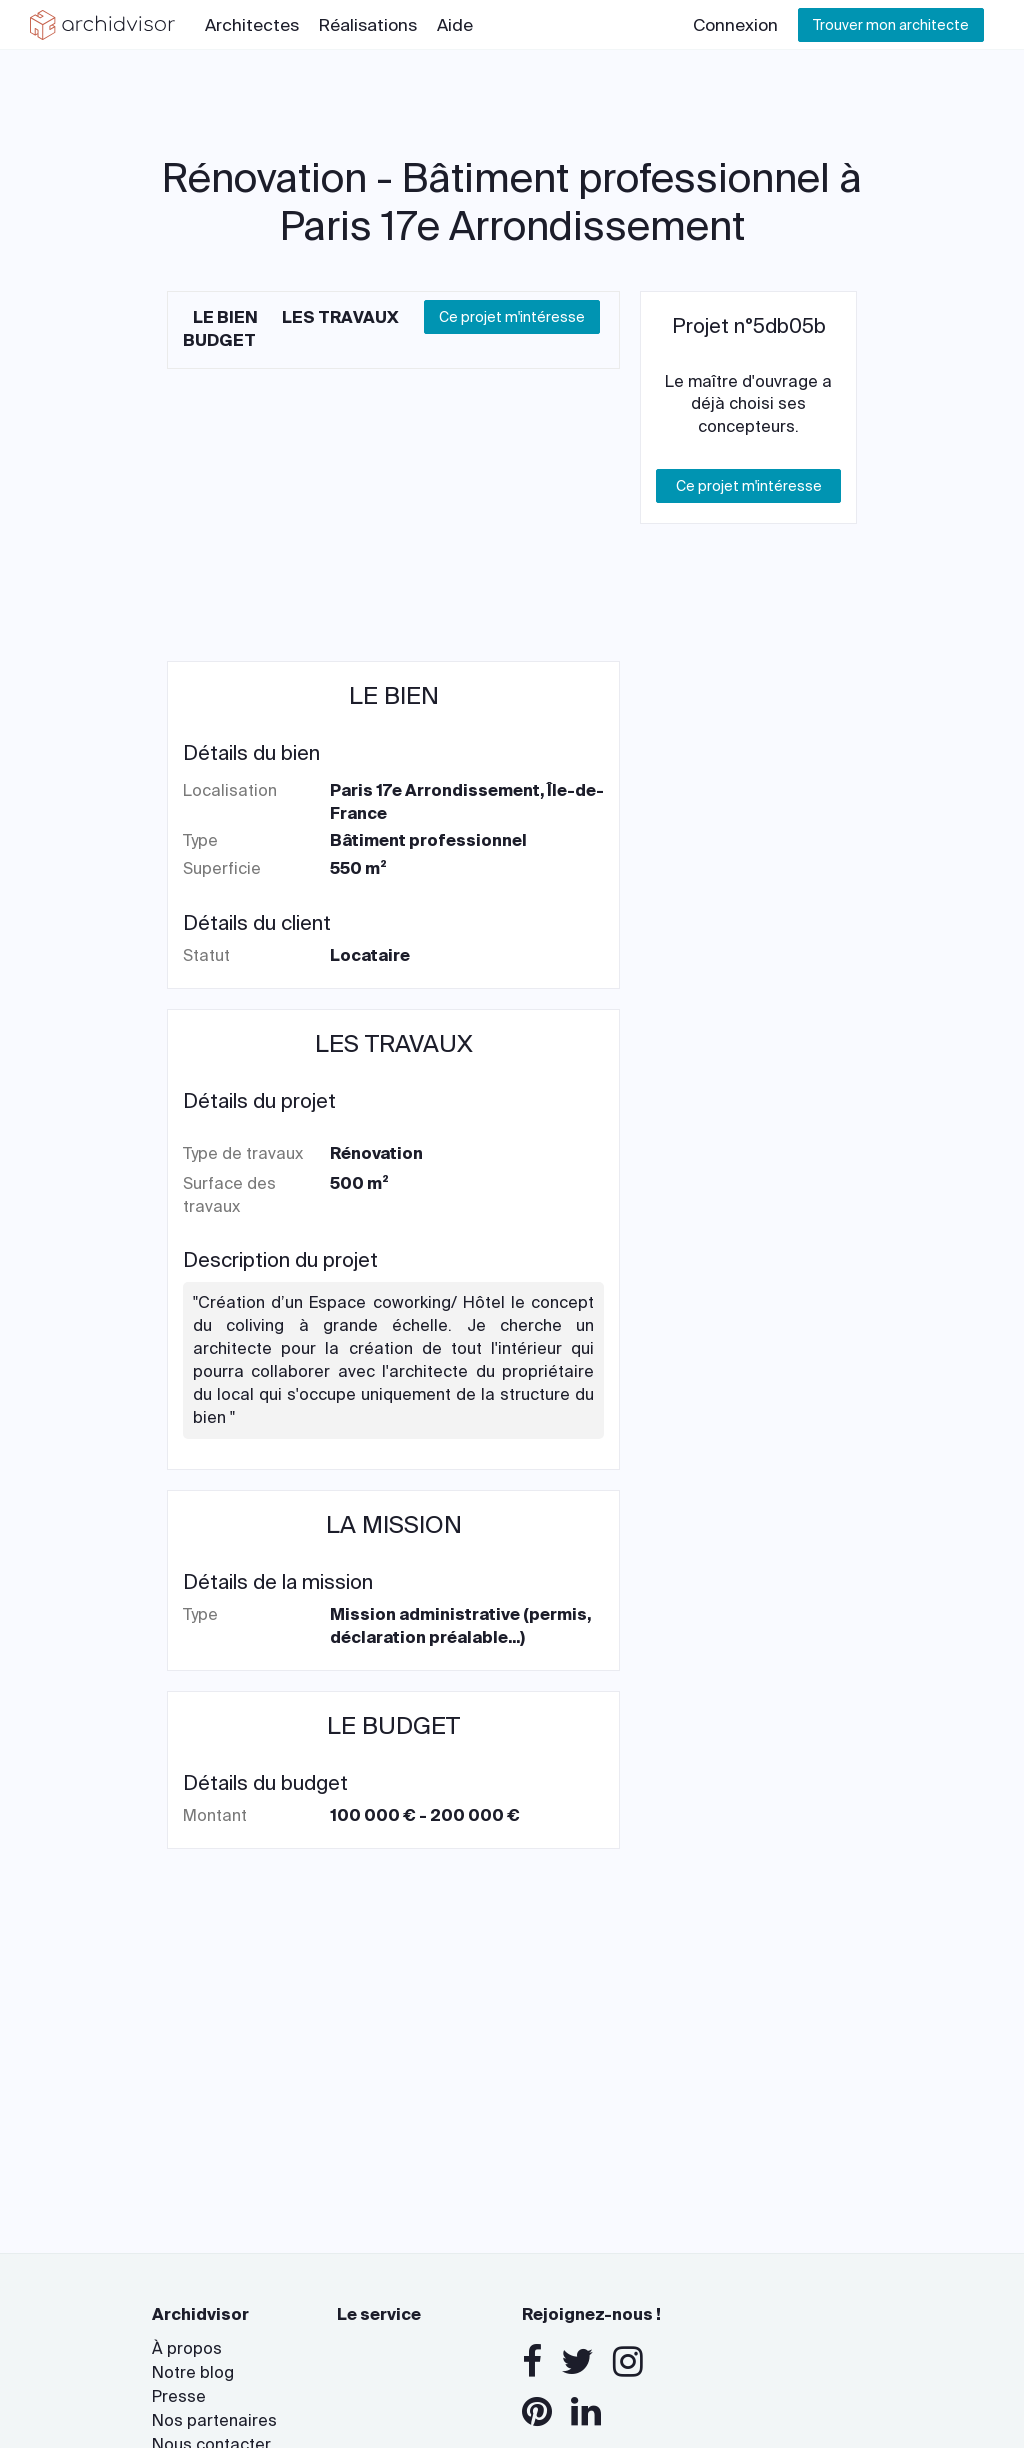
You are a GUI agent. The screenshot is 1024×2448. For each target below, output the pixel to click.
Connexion (735, 25)
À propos (187, 2348)
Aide (455, 25)
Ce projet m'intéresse (512, 317)
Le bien (225, 317)
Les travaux (340, 317)
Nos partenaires (214, 2420)
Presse (179, 2396)
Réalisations (368, 25)
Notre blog (193, 2372)
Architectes (252, 25)
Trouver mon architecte (891, 25)
